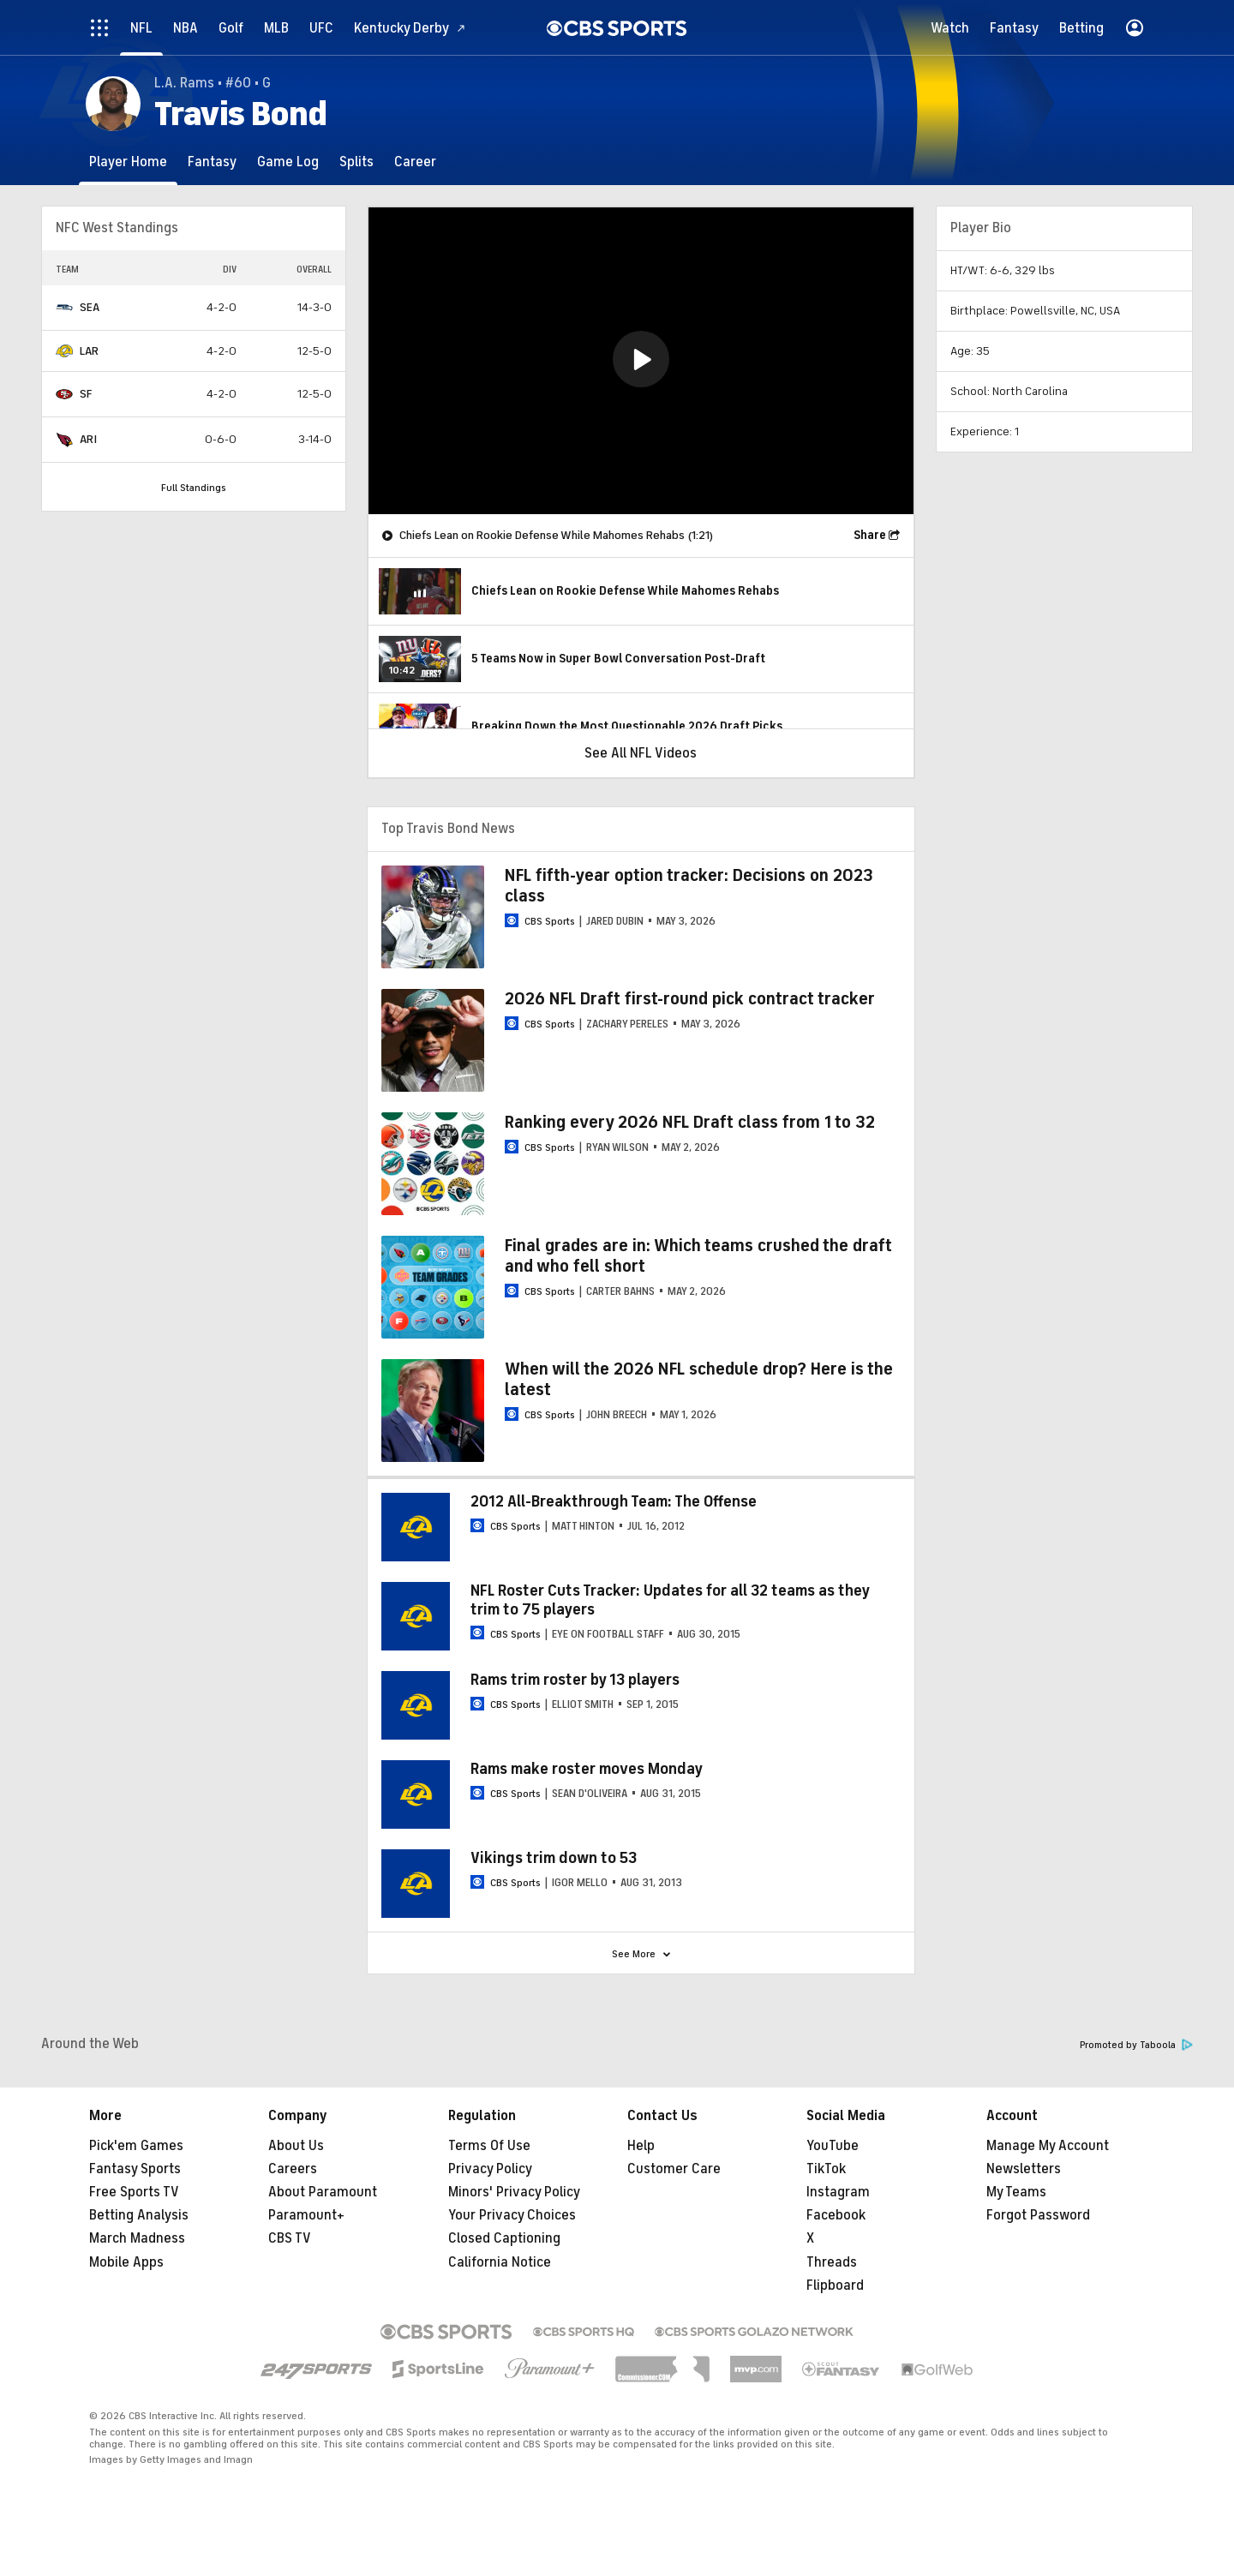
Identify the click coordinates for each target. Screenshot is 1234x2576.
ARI (88, 439)
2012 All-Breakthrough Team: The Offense (613, 1501)
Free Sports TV (134, 2192)
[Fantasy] (212, 161)
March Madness (137, 2238)
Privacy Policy (490, 2169)
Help (641, 2145)
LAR (89, 351)
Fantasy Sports (135, 2169)
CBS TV (289, 2238)
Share (870, 535)
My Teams (1016, 2192)
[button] (641, 359)
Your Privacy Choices (512, 2215)
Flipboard (835, 2285)
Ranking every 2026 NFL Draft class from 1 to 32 (690, 1122)
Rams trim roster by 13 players (575, 1679)
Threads (831, 2262)
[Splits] (356, 161)
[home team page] (64, 307)
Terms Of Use (489, 2145)
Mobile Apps (126, 2262)
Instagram (838, 2192)
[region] (641, 360)
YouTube (832, 2145)
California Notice (499, 2262)
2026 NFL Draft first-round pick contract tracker (690, 999)
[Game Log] (288, 161)
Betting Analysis (139, 2215)
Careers (292, 2169)
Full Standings (193, 488)
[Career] (415, 161)
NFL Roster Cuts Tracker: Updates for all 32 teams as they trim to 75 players (669, 1600)
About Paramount (322, 2192)
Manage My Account (1047, 2145)
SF (86, 393)
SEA (89, 307)
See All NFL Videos (640, 753)
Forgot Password (1038, 2215)
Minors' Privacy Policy (514, 2192)
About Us (296, 2145)
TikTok (826, 2169)
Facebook (836, 2215)
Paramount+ (306, 2215)
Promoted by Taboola (1136, 2045)
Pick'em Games (136, 2145)
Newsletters (1023, 2169)
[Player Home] (128, 161)
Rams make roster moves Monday (586, 1768)
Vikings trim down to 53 (553, 1857)
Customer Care (674, 2169)
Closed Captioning (504, 2238)
